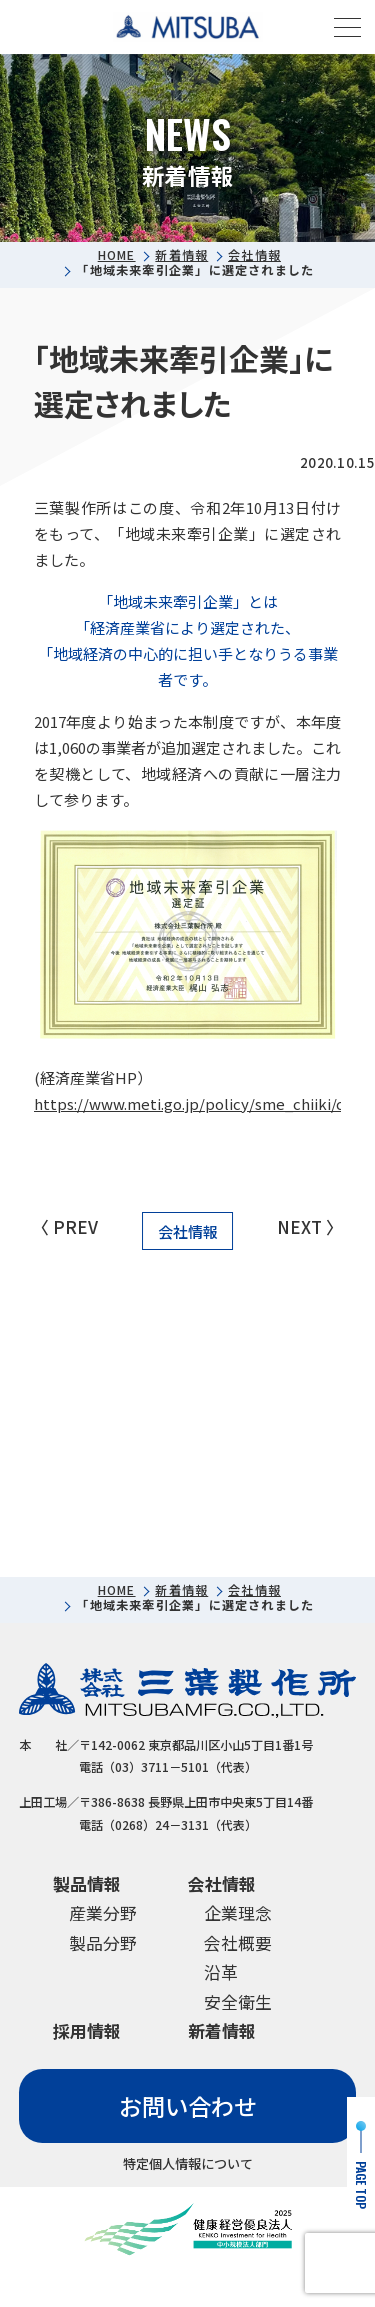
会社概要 (238, 1942)
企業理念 (238, 1912)
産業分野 (103, 1912)
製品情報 (87, 1883)
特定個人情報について (188, 2163)
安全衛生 (238, 2001)
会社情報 (254, 255)
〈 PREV (65, 1226)
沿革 (221, 1972)
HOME (117, 255)
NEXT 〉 (310, 1226)
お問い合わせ (188, 2106)
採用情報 (87, 2031)
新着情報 (181, 255)
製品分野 (103, 1942)
